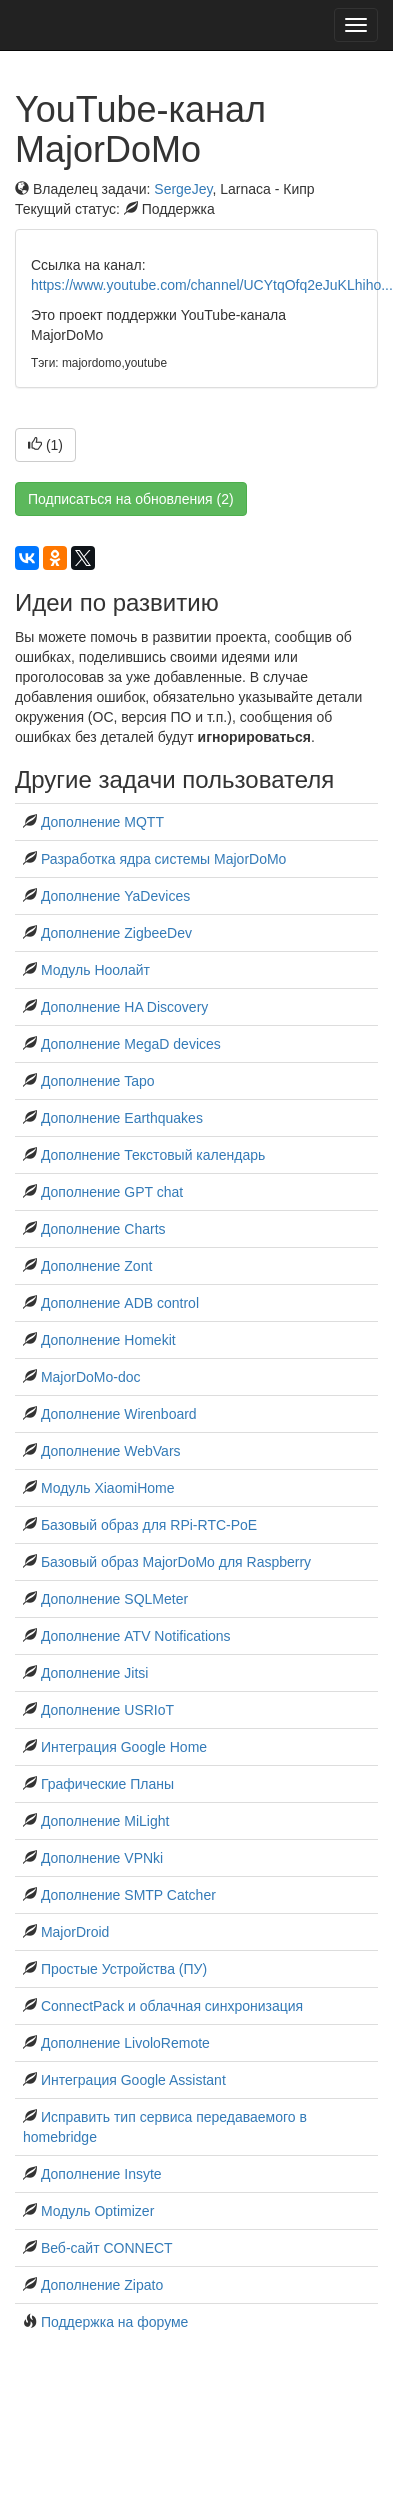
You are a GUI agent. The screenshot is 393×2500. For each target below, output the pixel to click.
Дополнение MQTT (102, 822)
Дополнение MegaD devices (131, 1044)
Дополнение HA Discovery (124, 1007)
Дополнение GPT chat (112, 1192)
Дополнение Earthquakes (122, 1118)
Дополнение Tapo (98, 1081)
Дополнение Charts (103, 1229)
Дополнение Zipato (102, 2285)
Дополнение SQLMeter (114, 1599)
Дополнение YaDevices (115, 896)
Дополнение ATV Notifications (136, 1636)
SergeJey (183, 189)
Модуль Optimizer (97, 2211)
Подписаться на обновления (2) (131, 499)
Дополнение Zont (96, 1266)
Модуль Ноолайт (95, 970)
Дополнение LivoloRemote (125, 2043)
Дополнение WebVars (111, 1451)
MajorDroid (75, 1932)
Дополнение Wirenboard (119, 1414)
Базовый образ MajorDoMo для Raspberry (176, 1562)
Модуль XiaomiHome (108, 1488)
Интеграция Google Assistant (133, 2080)
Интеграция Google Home (124, 1747)
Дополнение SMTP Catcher (128, 1895)
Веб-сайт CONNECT (107, 2248)
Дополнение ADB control (120, 1303)
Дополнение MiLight (105, 1821)
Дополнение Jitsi (95, 1673)
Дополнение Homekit (108, 1340)
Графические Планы (107, 1784)
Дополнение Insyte (101, 2174)
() (45, 445)
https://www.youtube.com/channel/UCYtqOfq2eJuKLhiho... (212, 285)
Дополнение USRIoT (107, 1710)
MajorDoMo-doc (91, 1377)
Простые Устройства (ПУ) (124, 1969)
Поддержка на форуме (115, 2322)
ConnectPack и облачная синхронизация (172, 2006)
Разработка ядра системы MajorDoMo (164, 859)
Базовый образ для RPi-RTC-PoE (149, 1525)
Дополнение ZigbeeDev (116, 933)
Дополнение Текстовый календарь (153, 1155)
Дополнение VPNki (102, 1858)
